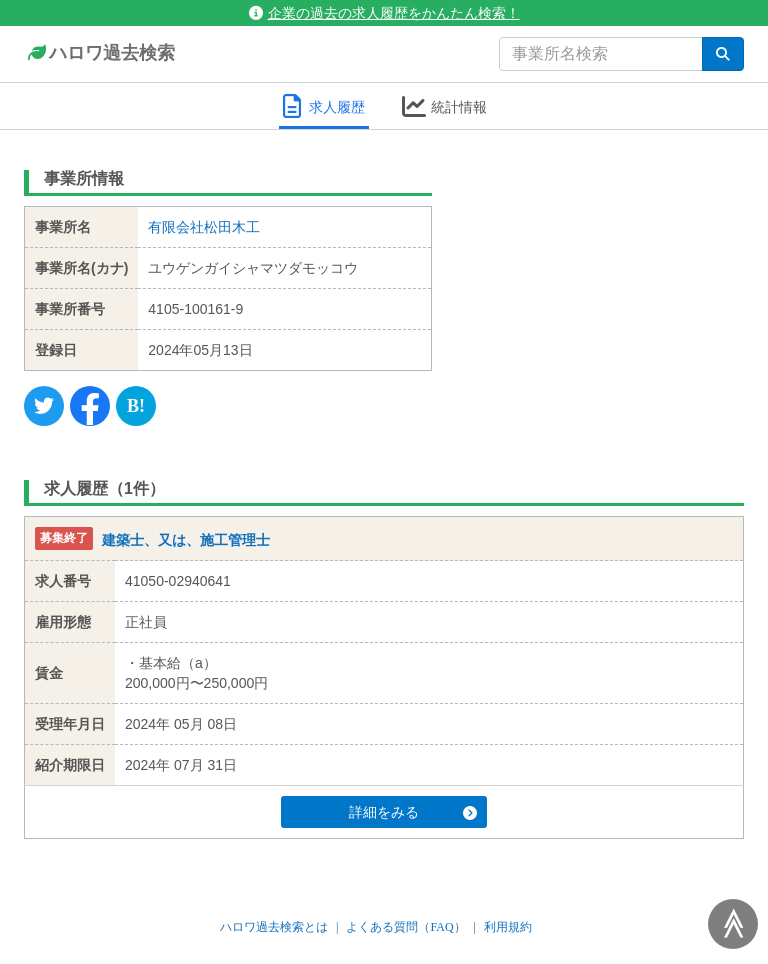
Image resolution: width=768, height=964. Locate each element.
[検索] (723, 54)
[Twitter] (44, 406)
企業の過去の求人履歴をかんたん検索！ (384, 13)
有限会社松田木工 (204, 227)
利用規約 (508, 927)
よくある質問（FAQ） (405, 927)
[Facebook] (90, 406)
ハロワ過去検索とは (274, 927)
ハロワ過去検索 (99, 54)
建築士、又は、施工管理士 (186, 540)
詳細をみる (413, 812)
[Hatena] (136, 406)
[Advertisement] (603, 285)
